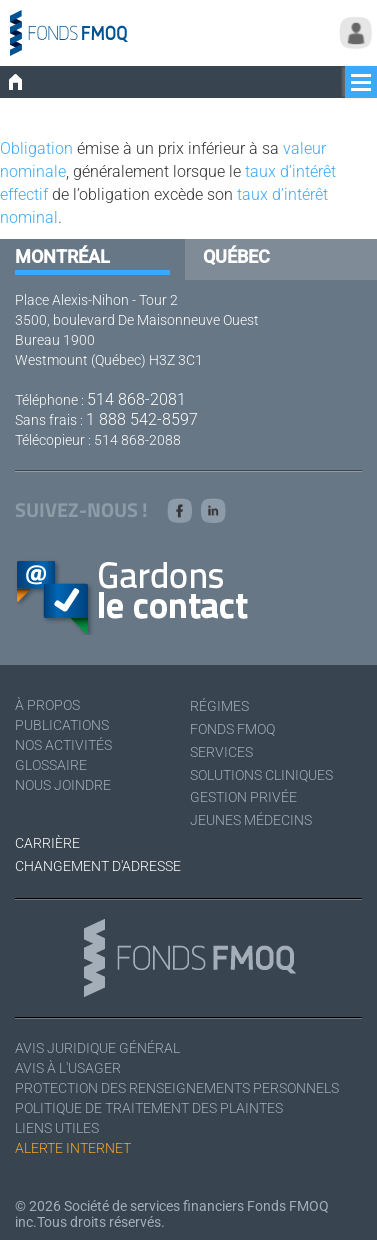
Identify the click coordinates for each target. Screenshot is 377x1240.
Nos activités (63, 745)
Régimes (219, 706)
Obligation (36, 148)
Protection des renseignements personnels (177, 1088)
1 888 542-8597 (142, 419)
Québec (236, 256)
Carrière (47, 843)
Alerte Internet (73, 1148)
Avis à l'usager (68, 1068)
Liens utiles (57, 1128)
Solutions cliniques (261, 775)
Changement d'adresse (98, 866)
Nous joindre (63, 785)
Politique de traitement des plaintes (149, 1108)
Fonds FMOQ (232, 729)
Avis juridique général (97, 1048)
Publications (62, 725)
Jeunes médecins (251, 820)
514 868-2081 (136, 399)
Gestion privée (243, 797)
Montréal (62, 256)
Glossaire (51, 765)
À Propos (47, 705)
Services (221, 752)
